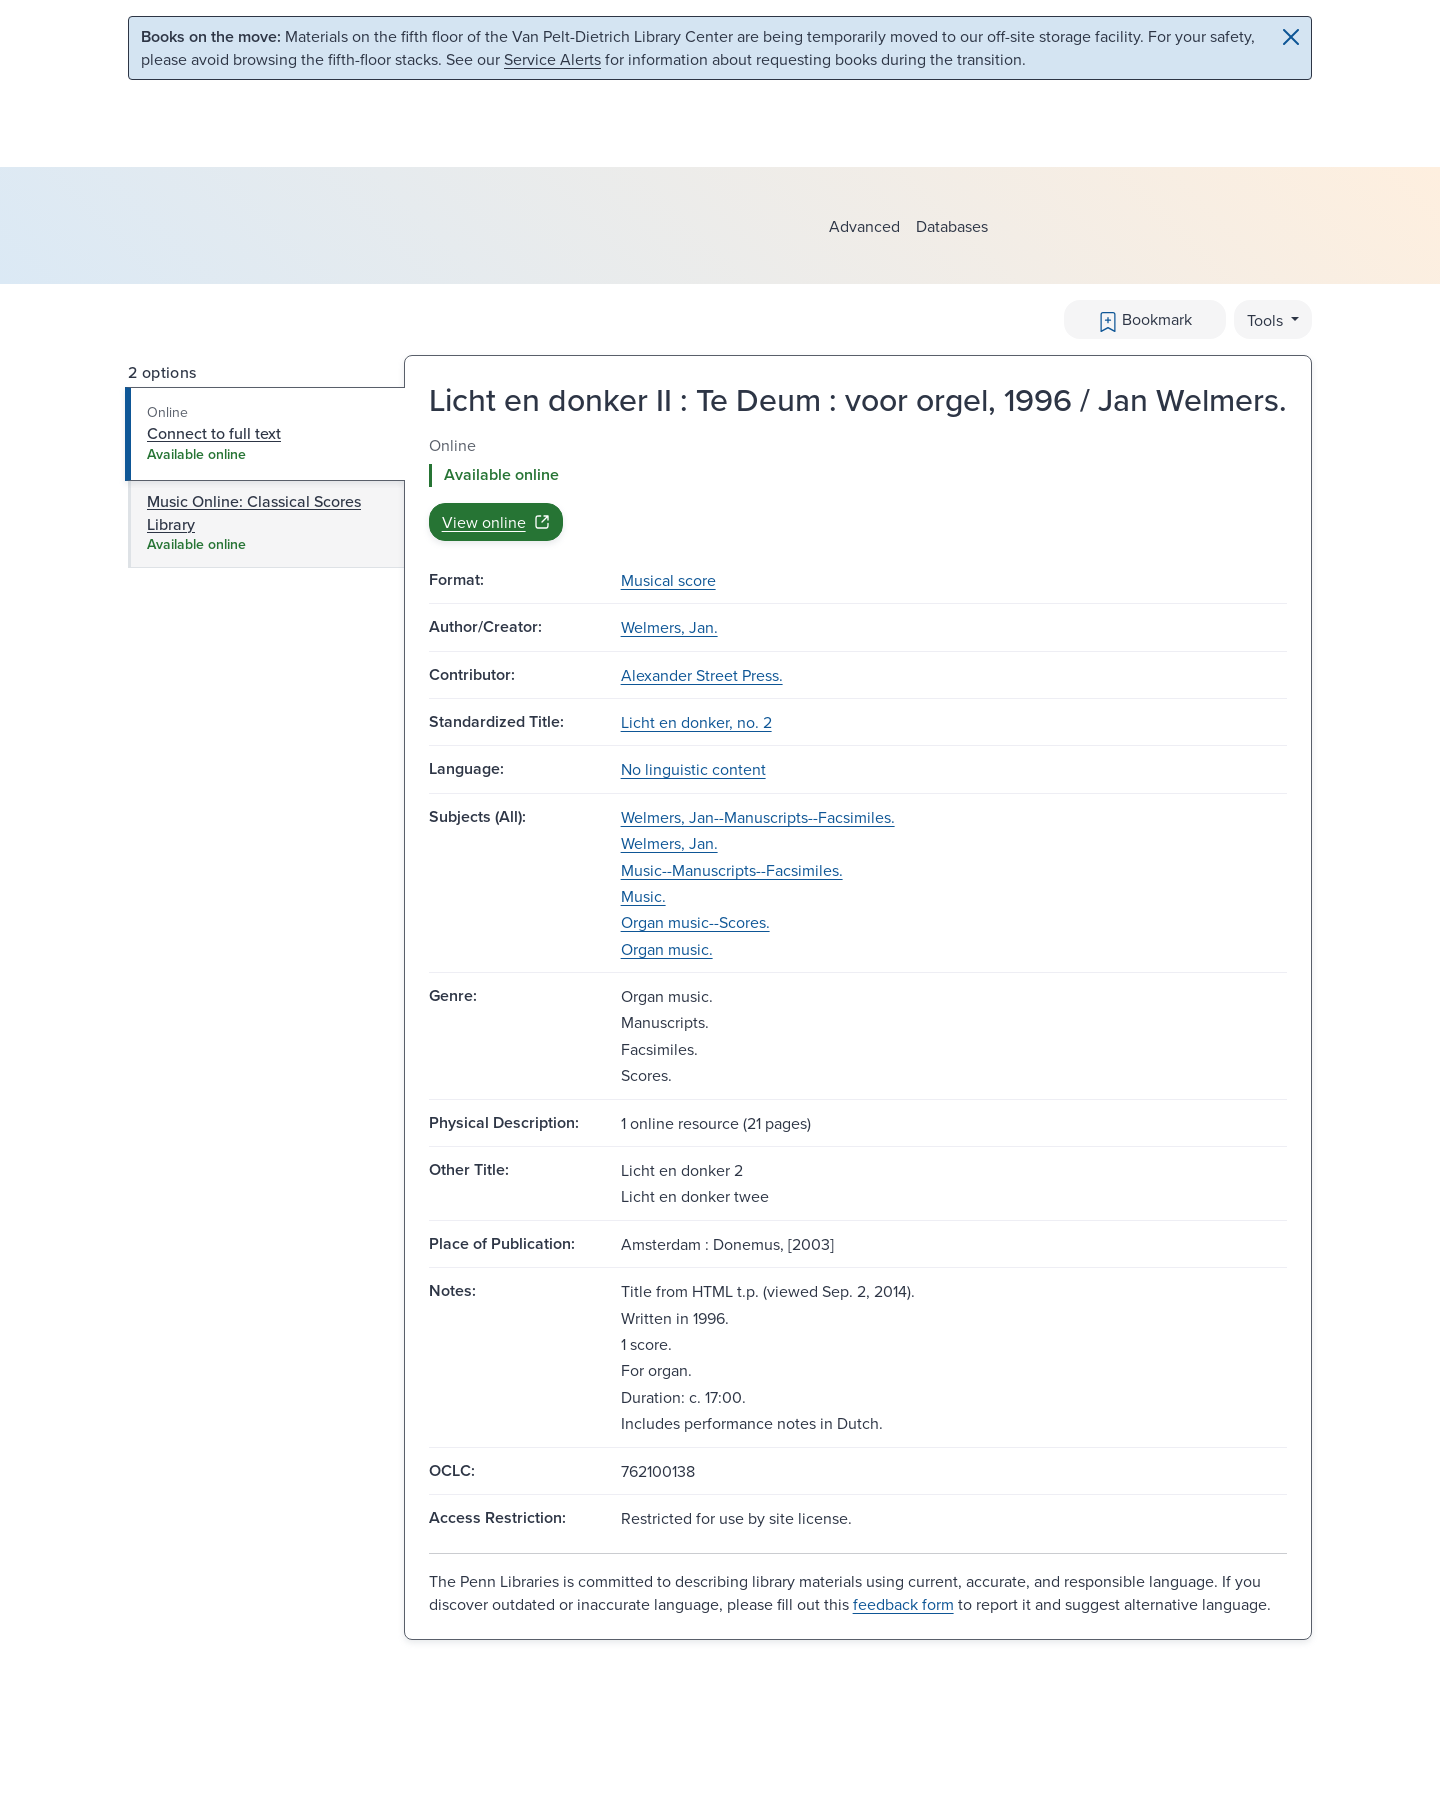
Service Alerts (552, 59)
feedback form (903, 1604)
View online (496, 522)
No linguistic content (693, 769)
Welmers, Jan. (669, 627)
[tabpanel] (858, 487)
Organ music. (667, 949)
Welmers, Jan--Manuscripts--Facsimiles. (758, 817)
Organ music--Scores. (695, 922)
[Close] (1291, 37)
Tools (1267, 320)
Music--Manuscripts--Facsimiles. (732, 870)
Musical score (668, 580)
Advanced (864, 226)
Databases (952, 226)
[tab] (265, 434)
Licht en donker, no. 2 (696, 722)
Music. (643, 896)
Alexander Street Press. (702, 675)
